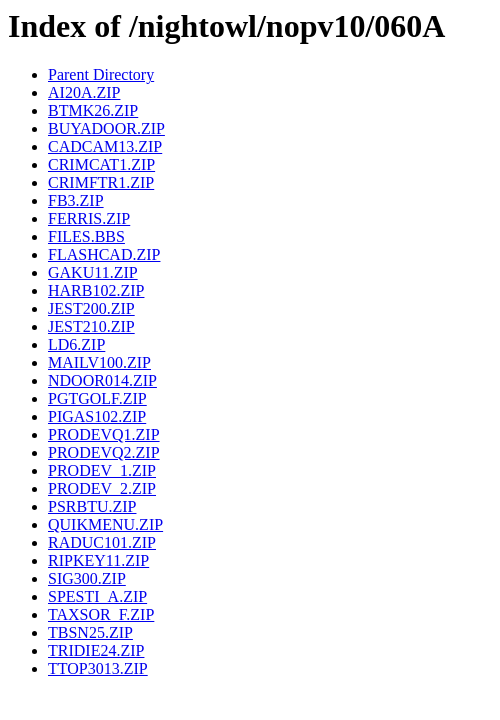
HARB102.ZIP (96, 290)
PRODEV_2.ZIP (102, 488)
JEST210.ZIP (91, 326)
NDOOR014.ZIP (102, 380)
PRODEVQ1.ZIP (104, 434)
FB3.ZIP (76, 200)
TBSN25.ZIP (90, 632)
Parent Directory (101, 74)
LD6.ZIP (76, 344)
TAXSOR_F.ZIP (101, 614)
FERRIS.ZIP (89, 218)
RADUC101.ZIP (102, 542)
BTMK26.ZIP (93, 110)
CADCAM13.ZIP (105, 146)
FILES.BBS (86, 236)
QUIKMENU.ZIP (105, 524)
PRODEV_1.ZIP (102, 470)
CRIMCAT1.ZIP (101, 164)
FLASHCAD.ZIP (104, 254)
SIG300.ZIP (87, 578)
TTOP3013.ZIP (98, 668)
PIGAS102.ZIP (97, 416)
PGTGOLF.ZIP (97, 398)
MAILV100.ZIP (99, 362)
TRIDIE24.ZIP (96, 650)
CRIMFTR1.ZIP (101, 182)
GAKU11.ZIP (93, 272)
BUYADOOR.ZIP (106, 128)
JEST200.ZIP (91, 308)
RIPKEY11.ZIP (98, 560)
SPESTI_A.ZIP (97, 596)
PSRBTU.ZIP (92, 506)
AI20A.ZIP (84, 92)
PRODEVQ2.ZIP (104, 452)
